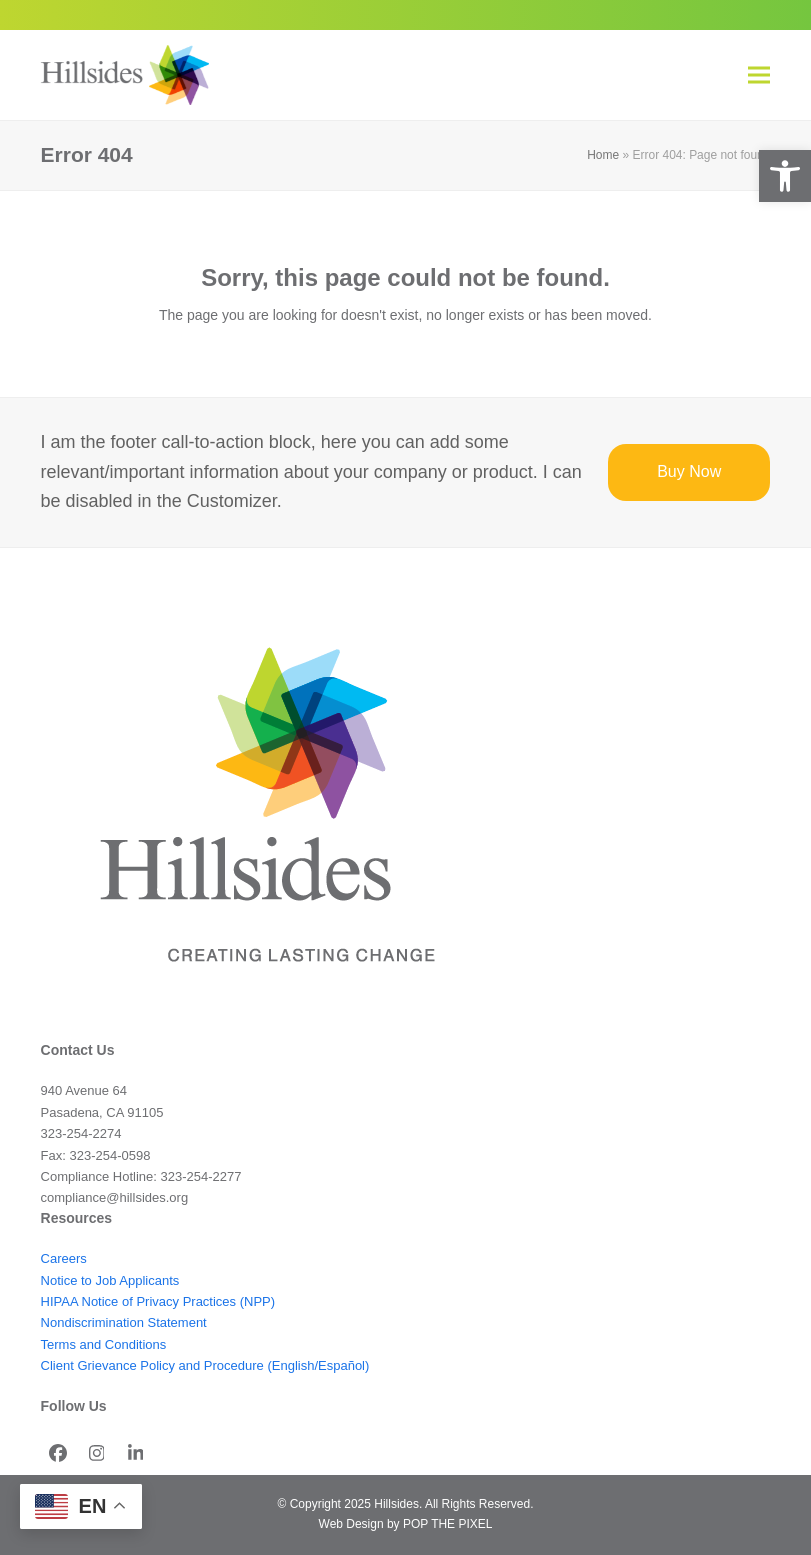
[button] (785, 176)
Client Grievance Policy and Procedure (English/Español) (205, 1365)
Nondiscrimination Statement (124, 1322)
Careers (64, 1258)
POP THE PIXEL (447, 1524)
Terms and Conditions (104, 1344)
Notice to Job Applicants (110, 1280)
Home (603, 155)
